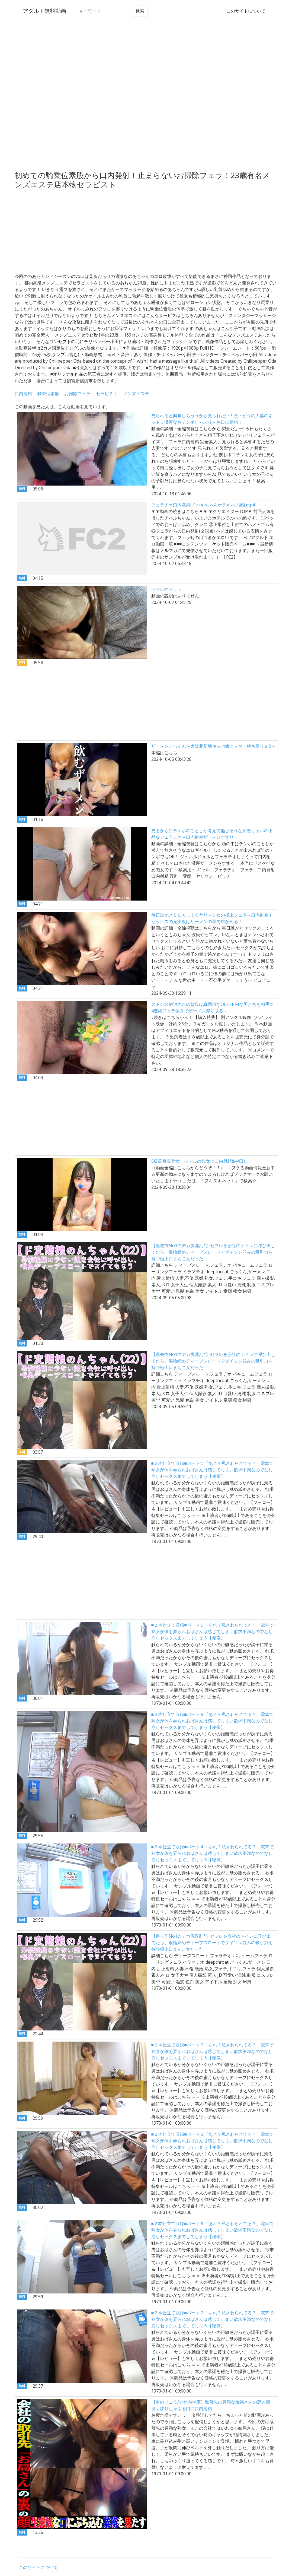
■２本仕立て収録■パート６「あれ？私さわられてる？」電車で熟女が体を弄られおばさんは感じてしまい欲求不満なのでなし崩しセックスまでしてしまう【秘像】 (212, 2229)
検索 (140, 11)
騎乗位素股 (48, 394)
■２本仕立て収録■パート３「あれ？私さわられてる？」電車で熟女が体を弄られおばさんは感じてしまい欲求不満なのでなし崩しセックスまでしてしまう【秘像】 (212, 2140)
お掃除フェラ (78, 394)
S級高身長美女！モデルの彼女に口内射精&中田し (199, 1161)
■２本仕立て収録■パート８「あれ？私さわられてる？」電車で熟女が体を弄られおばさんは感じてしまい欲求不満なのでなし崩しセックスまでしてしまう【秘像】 (212, 1720)
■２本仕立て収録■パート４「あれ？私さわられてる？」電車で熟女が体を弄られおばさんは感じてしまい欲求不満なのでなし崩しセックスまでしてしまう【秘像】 (212, 1853)
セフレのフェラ (166, 589)
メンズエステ (136, 394)
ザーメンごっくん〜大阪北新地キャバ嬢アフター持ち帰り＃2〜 (213, 746)
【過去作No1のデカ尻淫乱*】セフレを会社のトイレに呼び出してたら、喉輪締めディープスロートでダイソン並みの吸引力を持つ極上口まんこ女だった (213, 1252)
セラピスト (107, 394)
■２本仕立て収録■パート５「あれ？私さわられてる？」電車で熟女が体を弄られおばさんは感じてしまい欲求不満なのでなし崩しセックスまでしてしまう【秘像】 (212, 1631)
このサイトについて (245, 11)
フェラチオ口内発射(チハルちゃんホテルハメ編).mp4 (203, 505)
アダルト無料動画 (44, 10)
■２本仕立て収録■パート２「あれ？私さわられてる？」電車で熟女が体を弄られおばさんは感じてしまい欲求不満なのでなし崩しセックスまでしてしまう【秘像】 (212, 2319)
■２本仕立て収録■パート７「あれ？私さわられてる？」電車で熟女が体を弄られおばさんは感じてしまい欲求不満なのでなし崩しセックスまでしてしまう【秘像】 (212, 2051)
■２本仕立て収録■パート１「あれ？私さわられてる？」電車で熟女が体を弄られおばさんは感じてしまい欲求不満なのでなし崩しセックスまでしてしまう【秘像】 (212, 1469)
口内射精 (23, 394)
